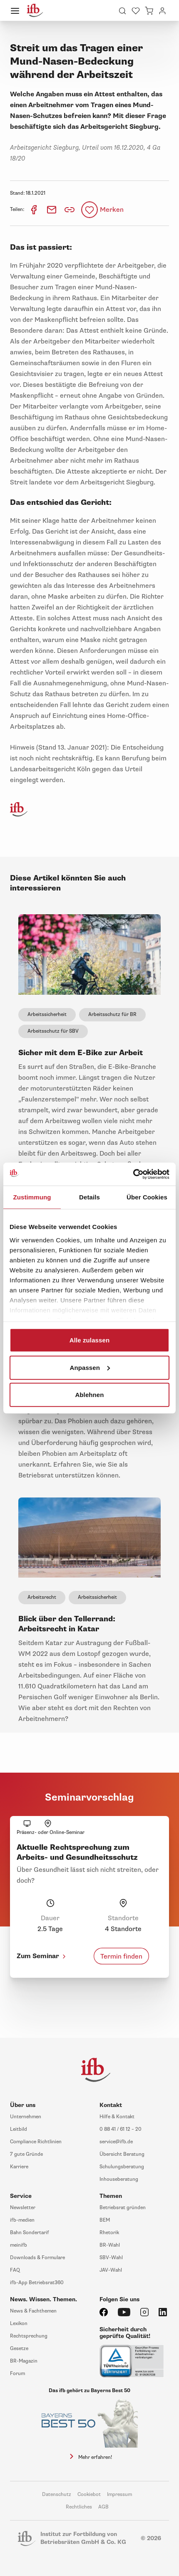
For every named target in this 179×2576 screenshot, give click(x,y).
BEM (104, 2220)
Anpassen (90, 1367)
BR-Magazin (23, 2361)
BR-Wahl (109, 2245)
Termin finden (121, 1956)
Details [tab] (89, 1197)
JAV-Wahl (110, 2270)
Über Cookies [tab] (147, 1197)
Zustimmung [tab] (32, 1197)
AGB (103, 2507)
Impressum (119, 2494)
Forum (17, 2373)
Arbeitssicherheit (47, 1014)
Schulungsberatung (121, 2167)
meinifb (18, 2245)
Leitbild (18, 2129)
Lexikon (18, 2323)
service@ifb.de (116, 2142)
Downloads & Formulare (37, 2258)
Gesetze (19, 2348)
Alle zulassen (89, 1340)
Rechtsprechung (28, 2336)
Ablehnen (89, 1394)
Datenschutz (56, 2494)
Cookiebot (89, 2494)
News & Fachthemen (33, 2311)
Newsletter (22, 2208)
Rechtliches (79, 2507)
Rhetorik (109, 2233)
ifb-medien (22, 2220)
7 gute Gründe (26, 2154)
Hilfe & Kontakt (116, 2117)
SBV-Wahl (111, 2258)
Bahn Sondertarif (29, 2233)
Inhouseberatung (118, 2179)
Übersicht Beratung (121, 2154)
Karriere (19, 2167)
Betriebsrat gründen (122, 2208)
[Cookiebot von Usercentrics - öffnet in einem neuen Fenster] (133, 1174)
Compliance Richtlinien (36, 2142)
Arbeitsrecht (41, 1597)
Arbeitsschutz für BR (112, 1014)
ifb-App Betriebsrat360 (37, 2283)
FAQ (15, 2270)
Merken (112, 210)
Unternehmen (25, 2117)
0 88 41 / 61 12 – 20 (120, 2129)
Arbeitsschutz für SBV (53, 1031)
